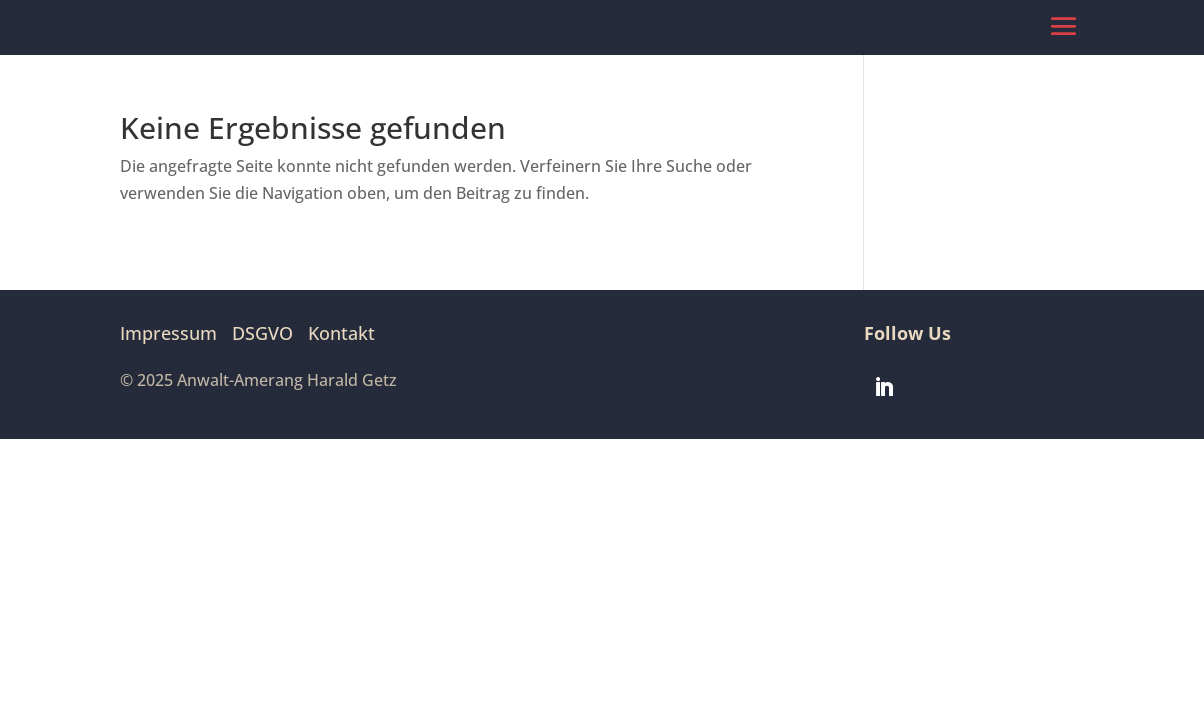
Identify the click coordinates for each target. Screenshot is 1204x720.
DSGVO (262, 333)
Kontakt (341, 333)
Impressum (168, 333)
